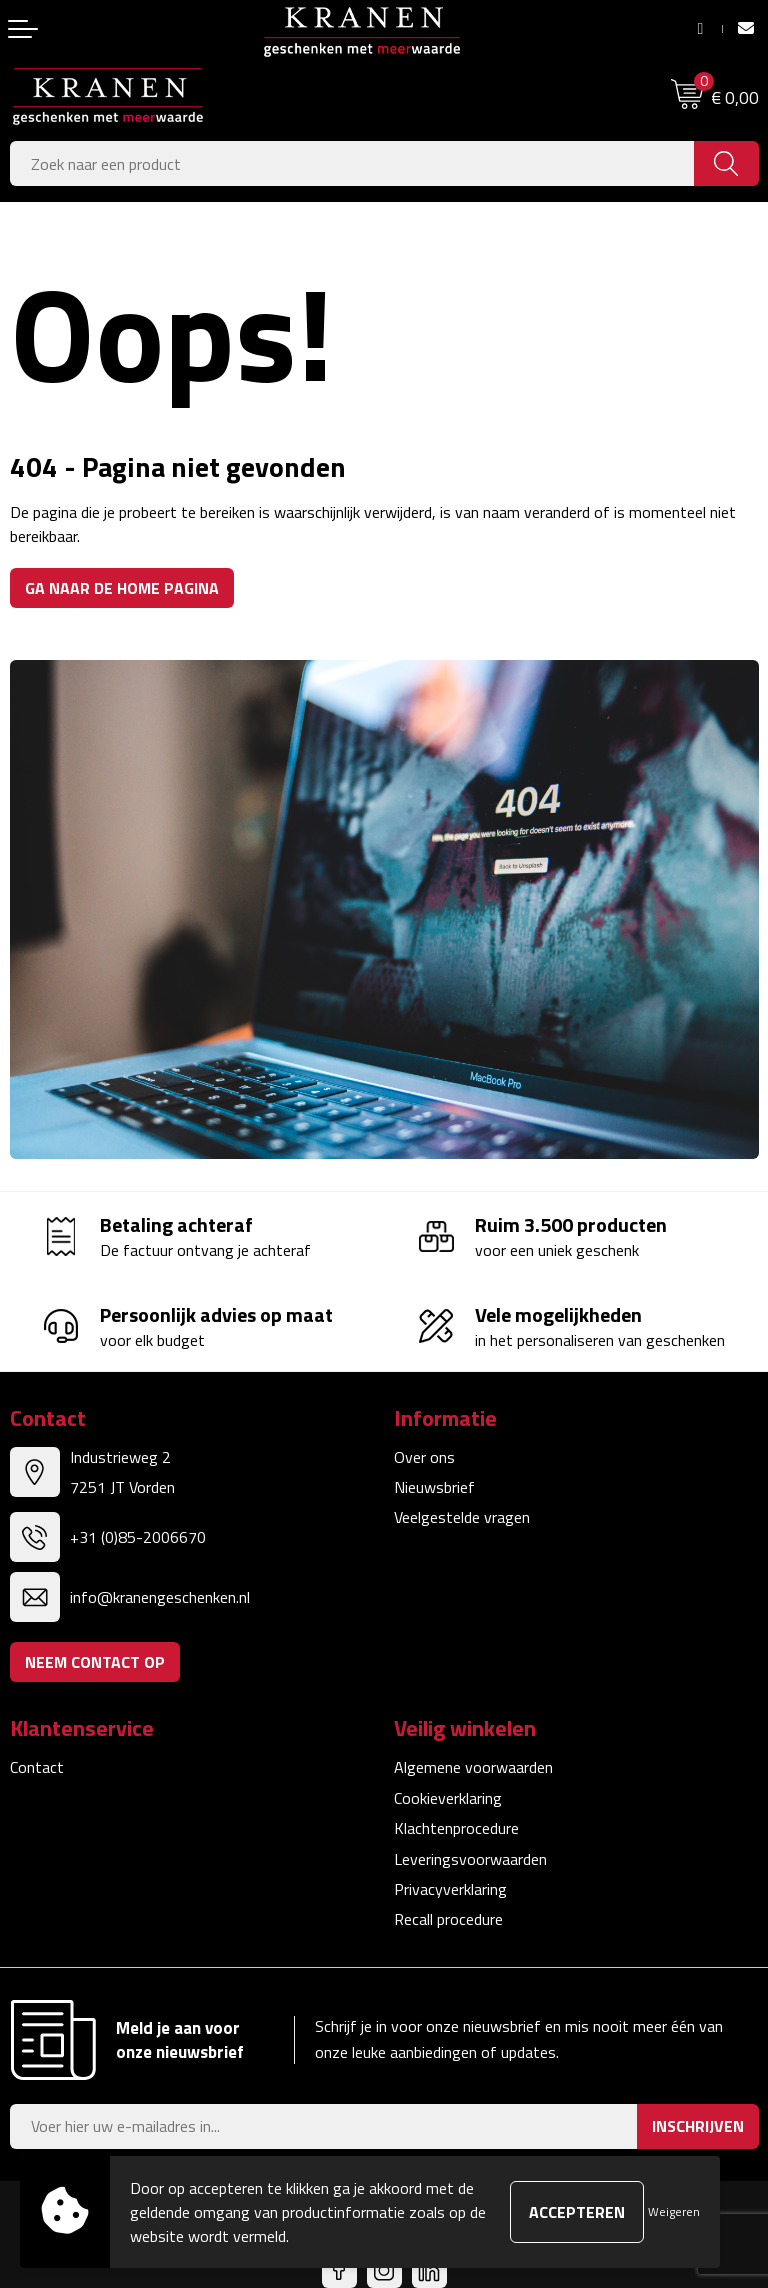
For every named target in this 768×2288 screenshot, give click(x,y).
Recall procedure (448, 1919)
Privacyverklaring (450, 1889)
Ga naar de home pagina (122, 588)
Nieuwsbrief (434, 1487)
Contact (37, 1767)
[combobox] (352, 163)
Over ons (424, 1457)
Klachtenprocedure (456, 1828)
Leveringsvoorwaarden (470, 1859)
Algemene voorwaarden (473, 1767)
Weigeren (674, 2211)
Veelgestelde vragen (462, 1517)
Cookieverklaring (448, 1798)
